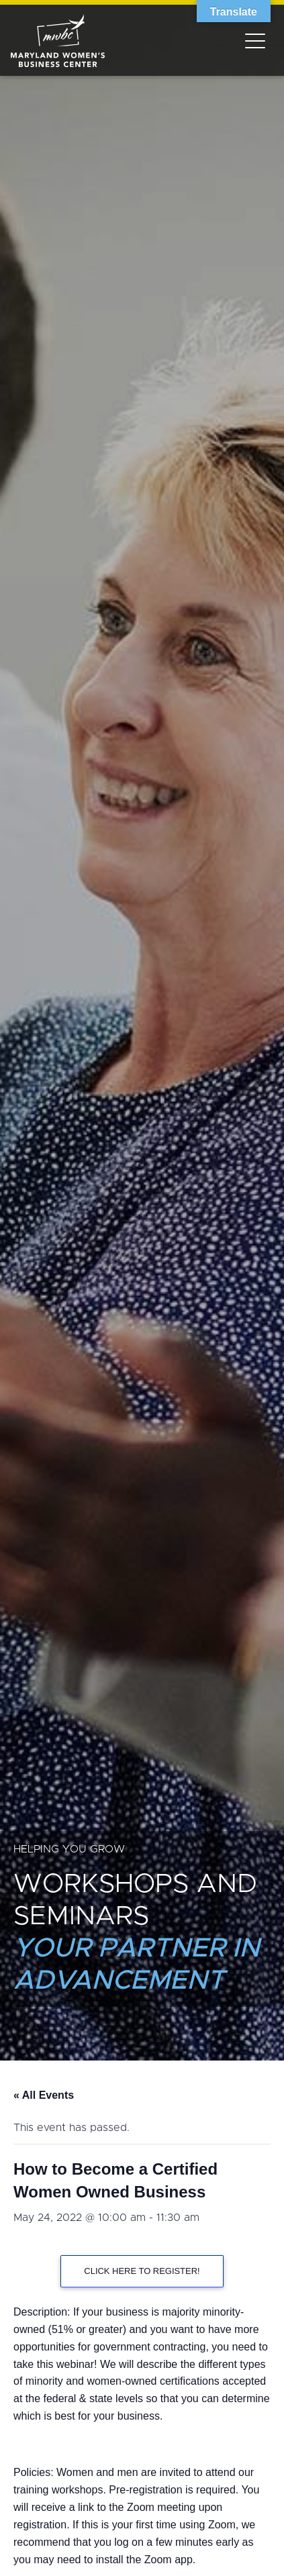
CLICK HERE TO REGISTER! (141, 2271)
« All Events (43, 2095)
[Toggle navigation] (255, 40)
